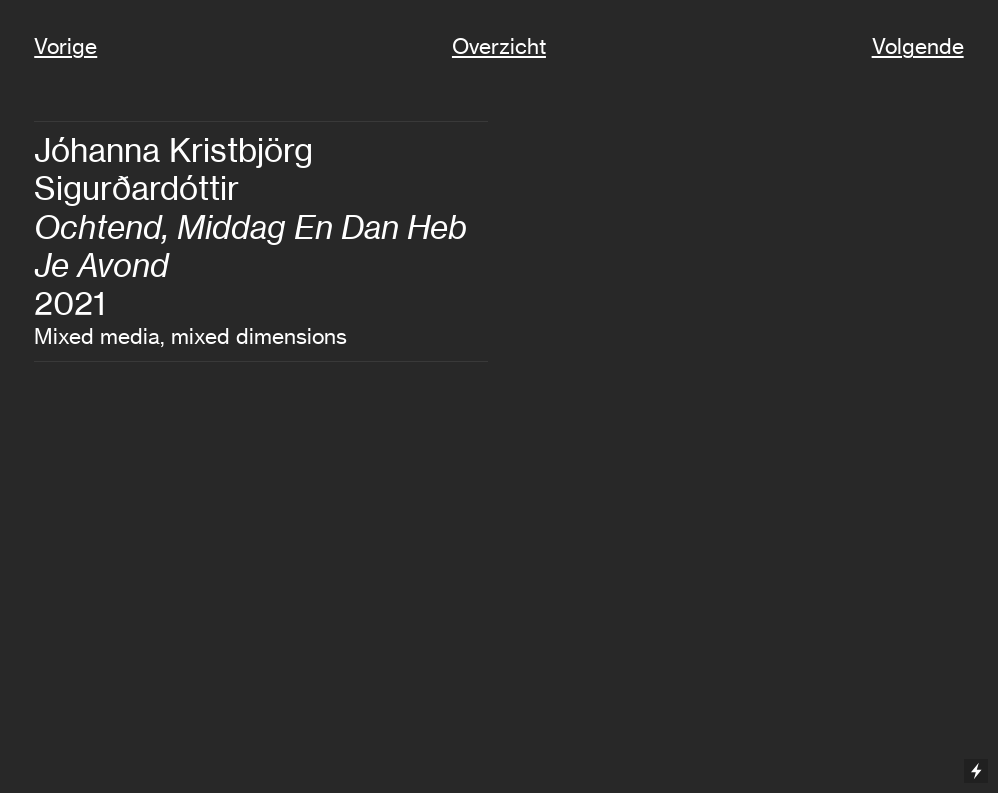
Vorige (65, 46)
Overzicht (499, 46)
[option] (736, 424)
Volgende (918, 46)
